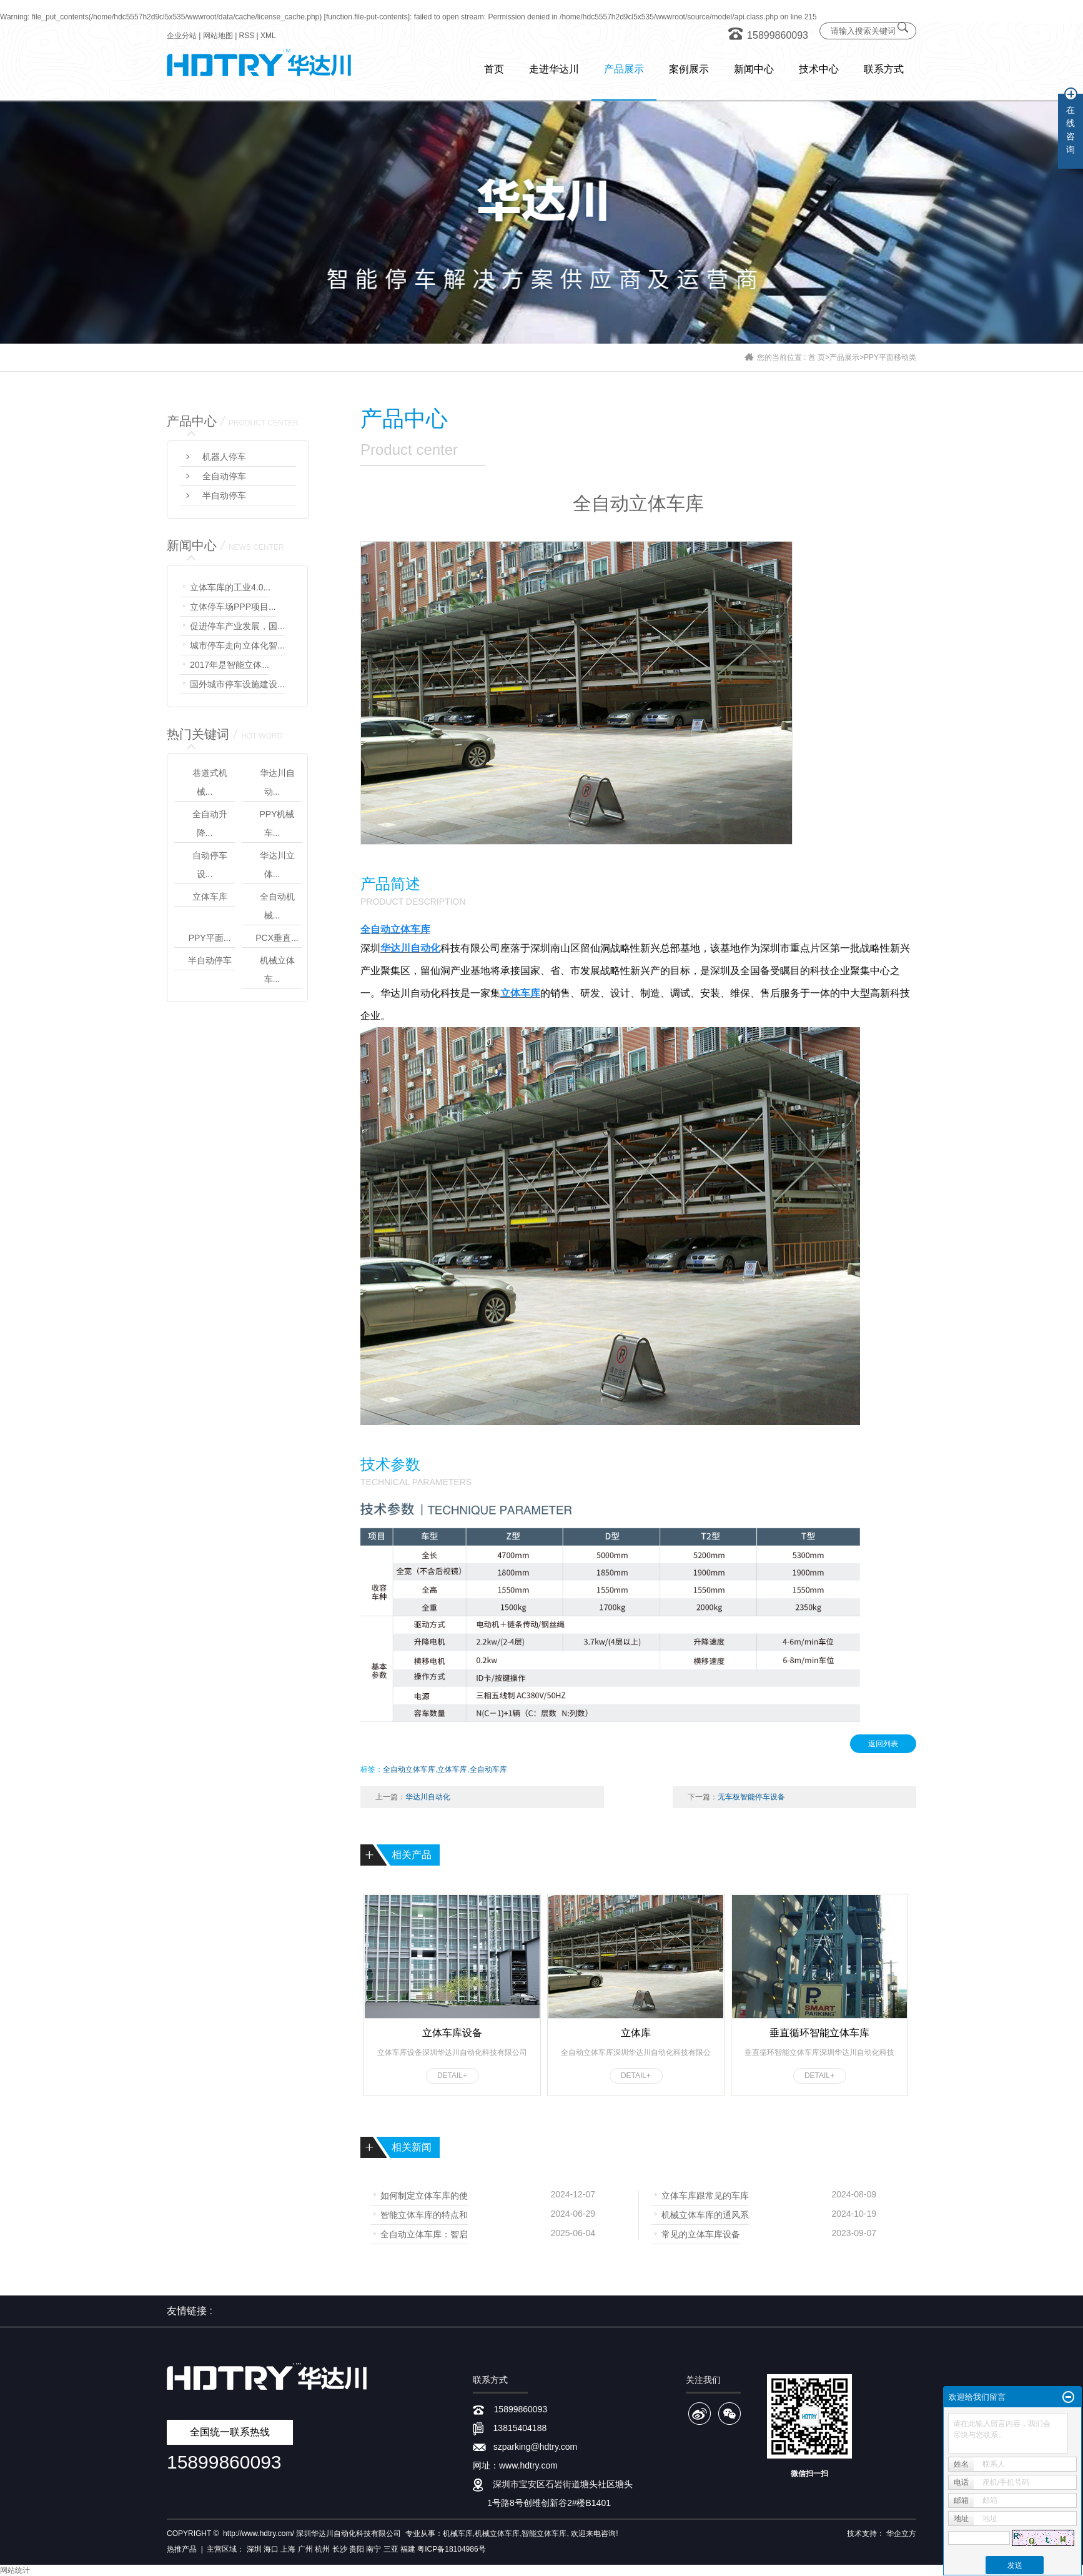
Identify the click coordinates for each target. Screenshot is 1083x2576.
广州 (305, 2549)
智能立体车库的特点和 (424, 2214)
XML (268, 35)
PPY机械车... (276, 823)
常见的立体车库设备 (700, 2233)
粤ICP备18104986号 (451, 2549)
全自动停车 (224, 476)
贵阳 (356, 2549)
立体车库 (209, 897)
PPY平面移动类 (890, 357)
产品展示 (844, 357)
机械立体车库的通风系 (705, 2214)
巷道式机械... (209, 782)
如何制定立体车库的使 (424, 2194)
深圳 (254, 2549)
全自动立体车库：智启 (424, 2233)
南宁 (373, 2549)
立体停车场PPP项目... (233, 607)
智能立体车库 (544, 2533)
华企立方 (901, 2533)
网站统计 (15, 2570)
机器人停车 (224, 457)
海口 (271, 2549)
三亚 (390, 2549)
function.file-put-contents (367, 16)
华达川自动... (277, 782)
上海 (287, 2549)
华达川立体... (277, 864)
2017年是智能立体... (229, 665)
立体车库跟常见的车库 (705, 2194)
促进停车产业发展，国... (237, 626)
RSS (247, 35)
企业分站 (182, 35)
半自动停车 (224, 495)
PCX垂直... (276, 938)
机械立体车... (277, 969)
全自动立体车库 (409, 1769)
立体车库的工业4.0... (230, 587)
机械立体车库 (497, 2533)
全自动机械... (277, 906)
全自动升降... (209, 823)
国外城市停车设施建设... (237, 684)
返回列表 (883, 1743)
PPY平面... (210, 938)
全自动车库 (488, 1769)
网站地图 (218, 35)
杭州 (322, 2549)
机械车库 (458, 2533)
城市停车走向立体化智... (237, 645)
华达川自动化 (427, 1797)
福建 (407, 2549)
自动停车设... (209, 864)
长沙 (339, 2549)
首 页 (816, 357)
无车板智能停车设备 (751, 1797)
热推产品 (182, 2549)
